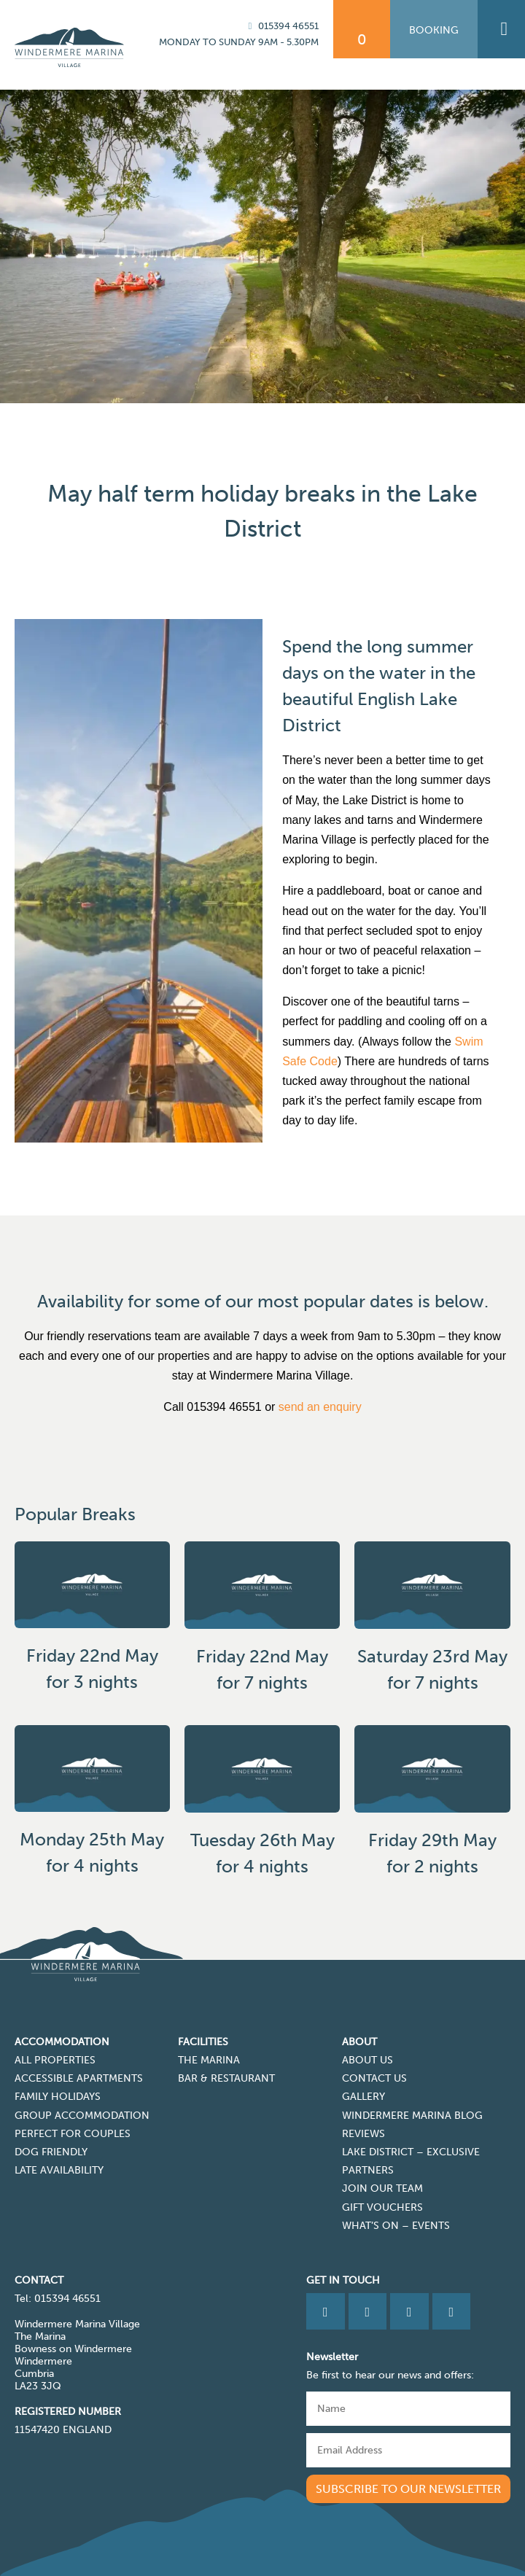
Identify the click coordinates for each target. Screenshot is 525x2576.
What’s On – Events (396, 2225)
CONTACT (39, 2280)
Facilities (203, 2042)
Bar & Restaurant (226, 2078)
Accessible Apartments (79, 2078)
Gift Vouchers (382, 2207)
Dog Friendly (51, 2152)
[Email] (408, 2450)
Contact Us (374, 2078)
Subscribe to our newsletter (408, 2489)
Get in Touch (343, 2280)
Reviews (363, 2134)
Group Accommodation (82, 2115)
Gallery (363, 2096)
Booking (434, 30)
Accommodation (62, 2042)
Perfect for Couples (73, 2134)
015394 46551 (281, 25)
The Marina (209, 2060)
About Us (367, 2060)
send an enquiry (320, 1407)
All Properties (55, 2060)
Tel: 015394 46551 (58, 2298)
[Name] (408, 2409)
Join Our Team (382, 2188)
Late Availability (59, 2170)
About (359, 2042)
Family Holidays (58, 2096)
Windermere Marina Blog (412, 2115)
